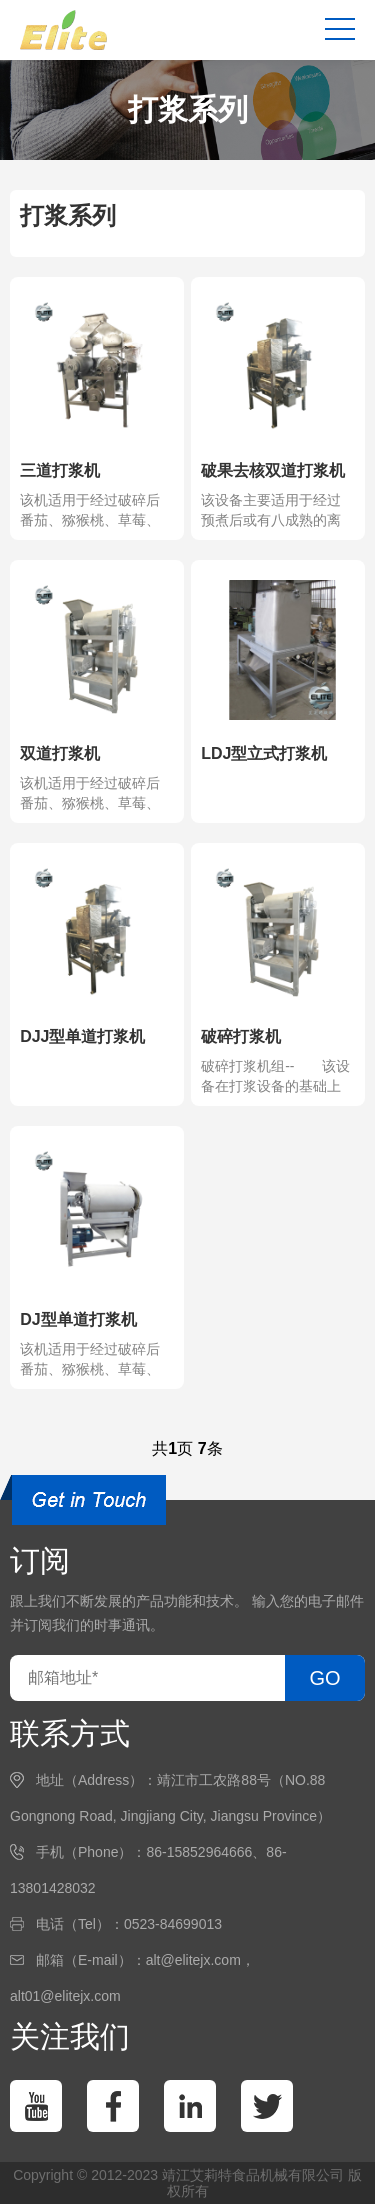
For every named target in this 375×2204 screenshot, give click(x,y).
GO (324, 1678)
